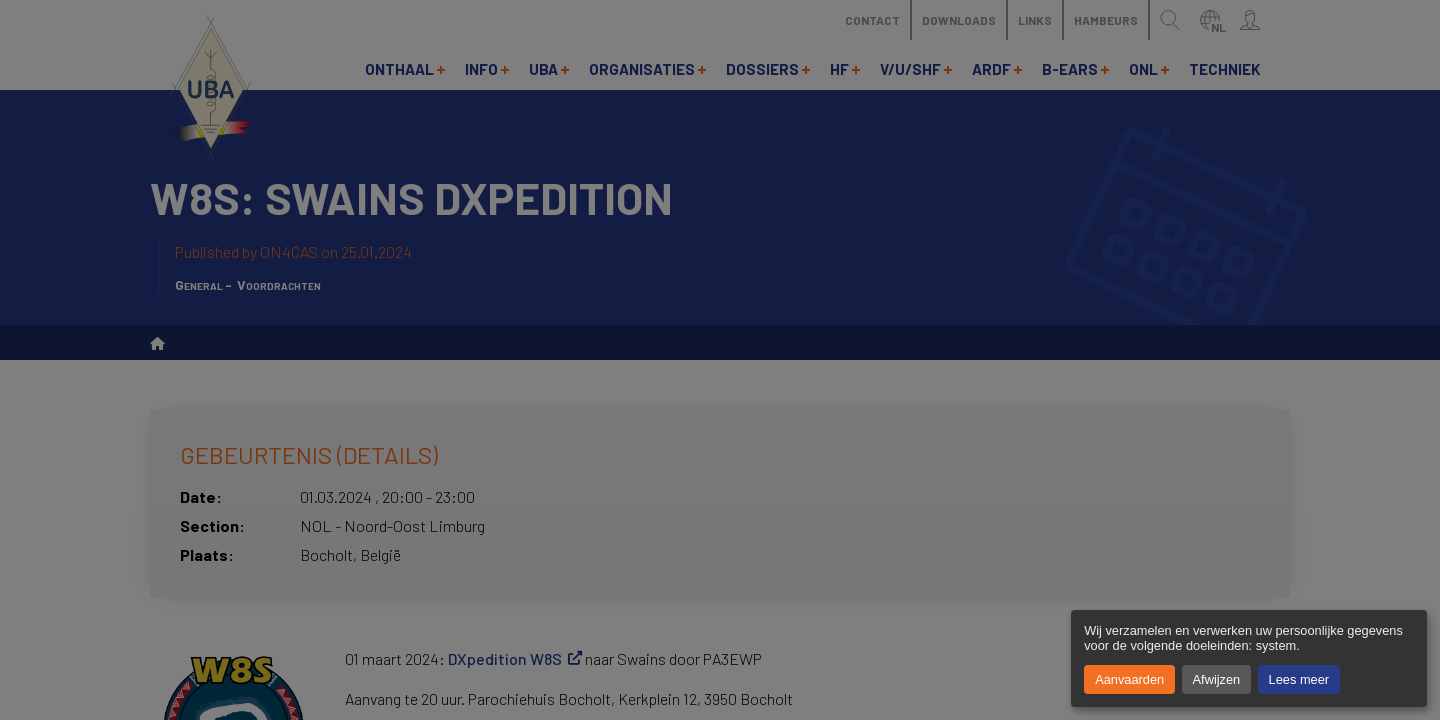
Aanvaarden (1129, 679)
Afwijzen (1217, 679)
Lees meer (1299, 679)
